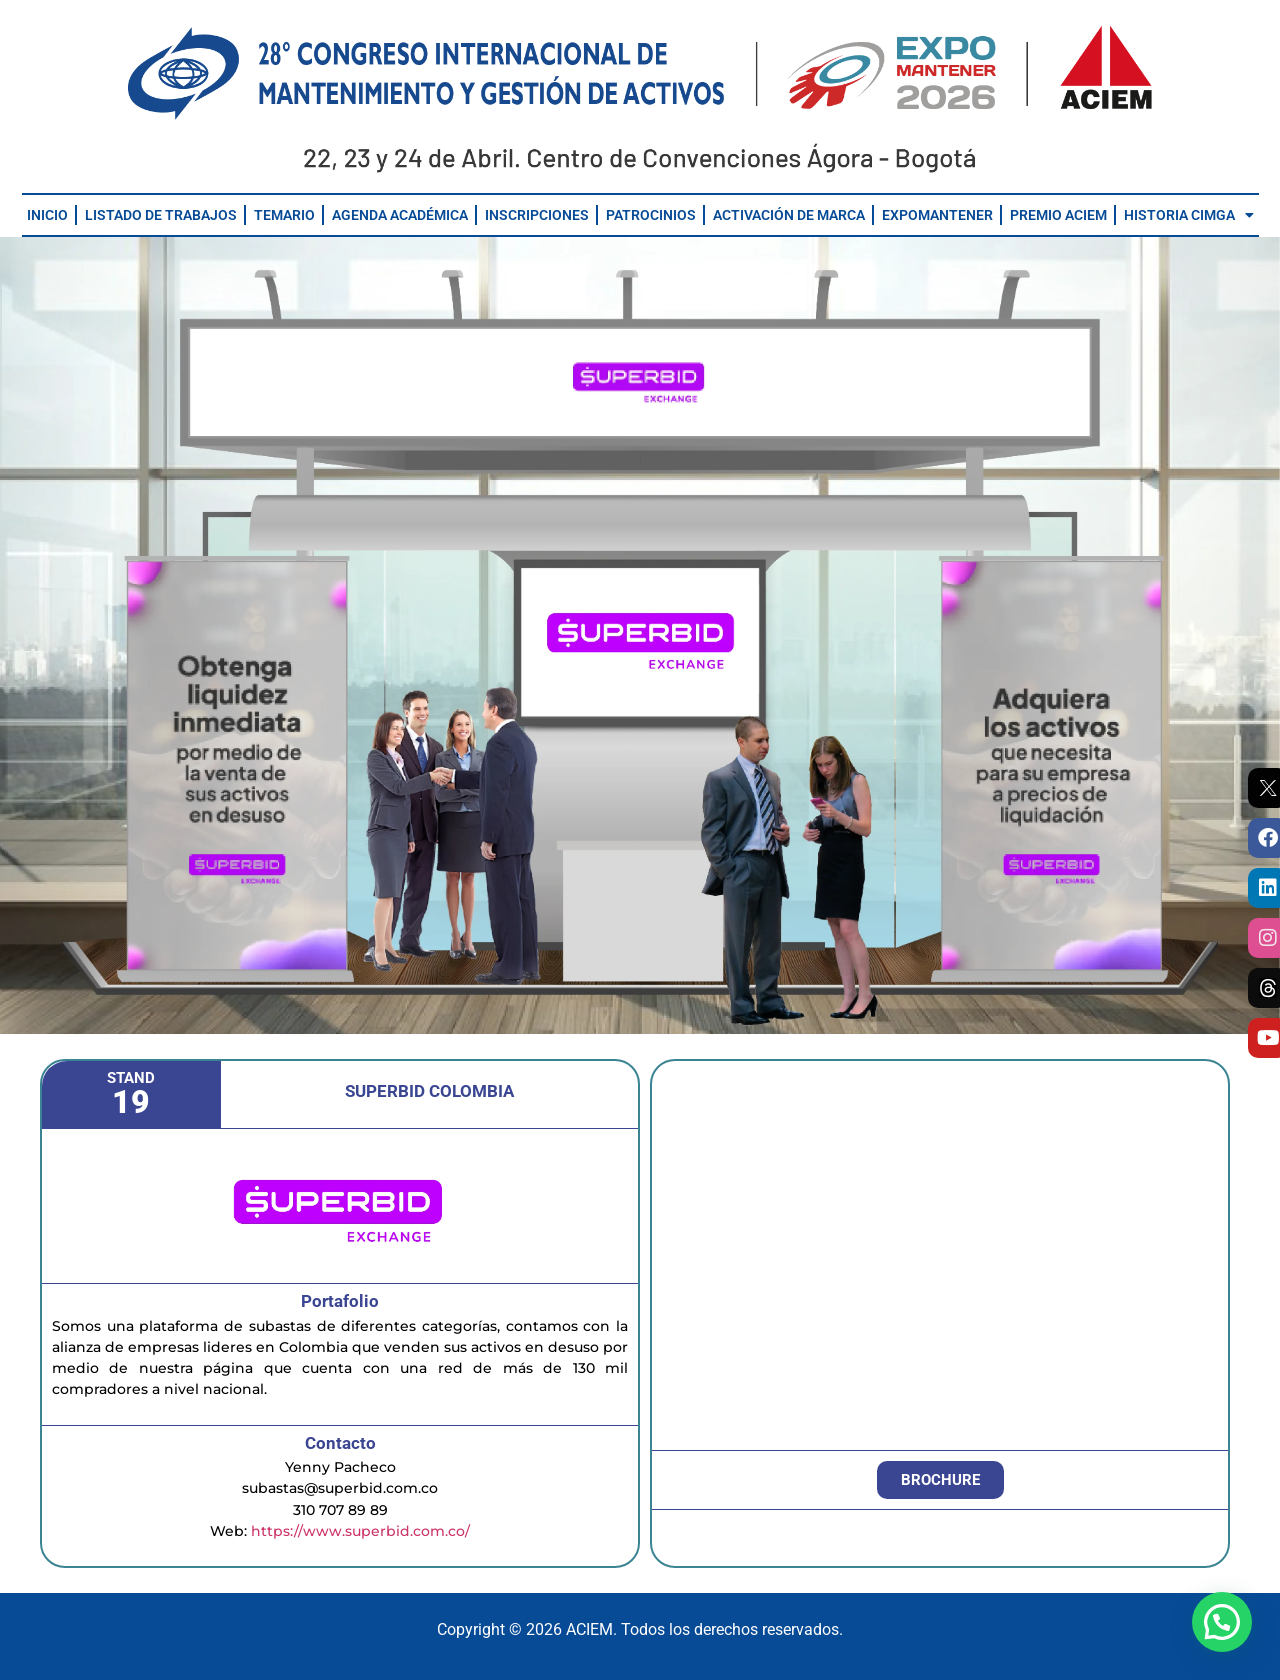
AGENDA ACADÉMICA (400, 215)
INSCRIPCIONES (537, 215)
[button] (1222, 1622)
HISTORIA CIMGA (1189, 215)
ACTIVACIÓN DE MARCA (789, 215)
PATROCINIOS (651, 215)
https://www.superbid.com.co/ (360, 1531)
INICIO (47, 215)
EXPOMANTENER (937, 215)
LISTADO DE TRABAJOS (161, 215)
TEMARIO (284, 215)
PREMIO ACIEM (1058, 215)
